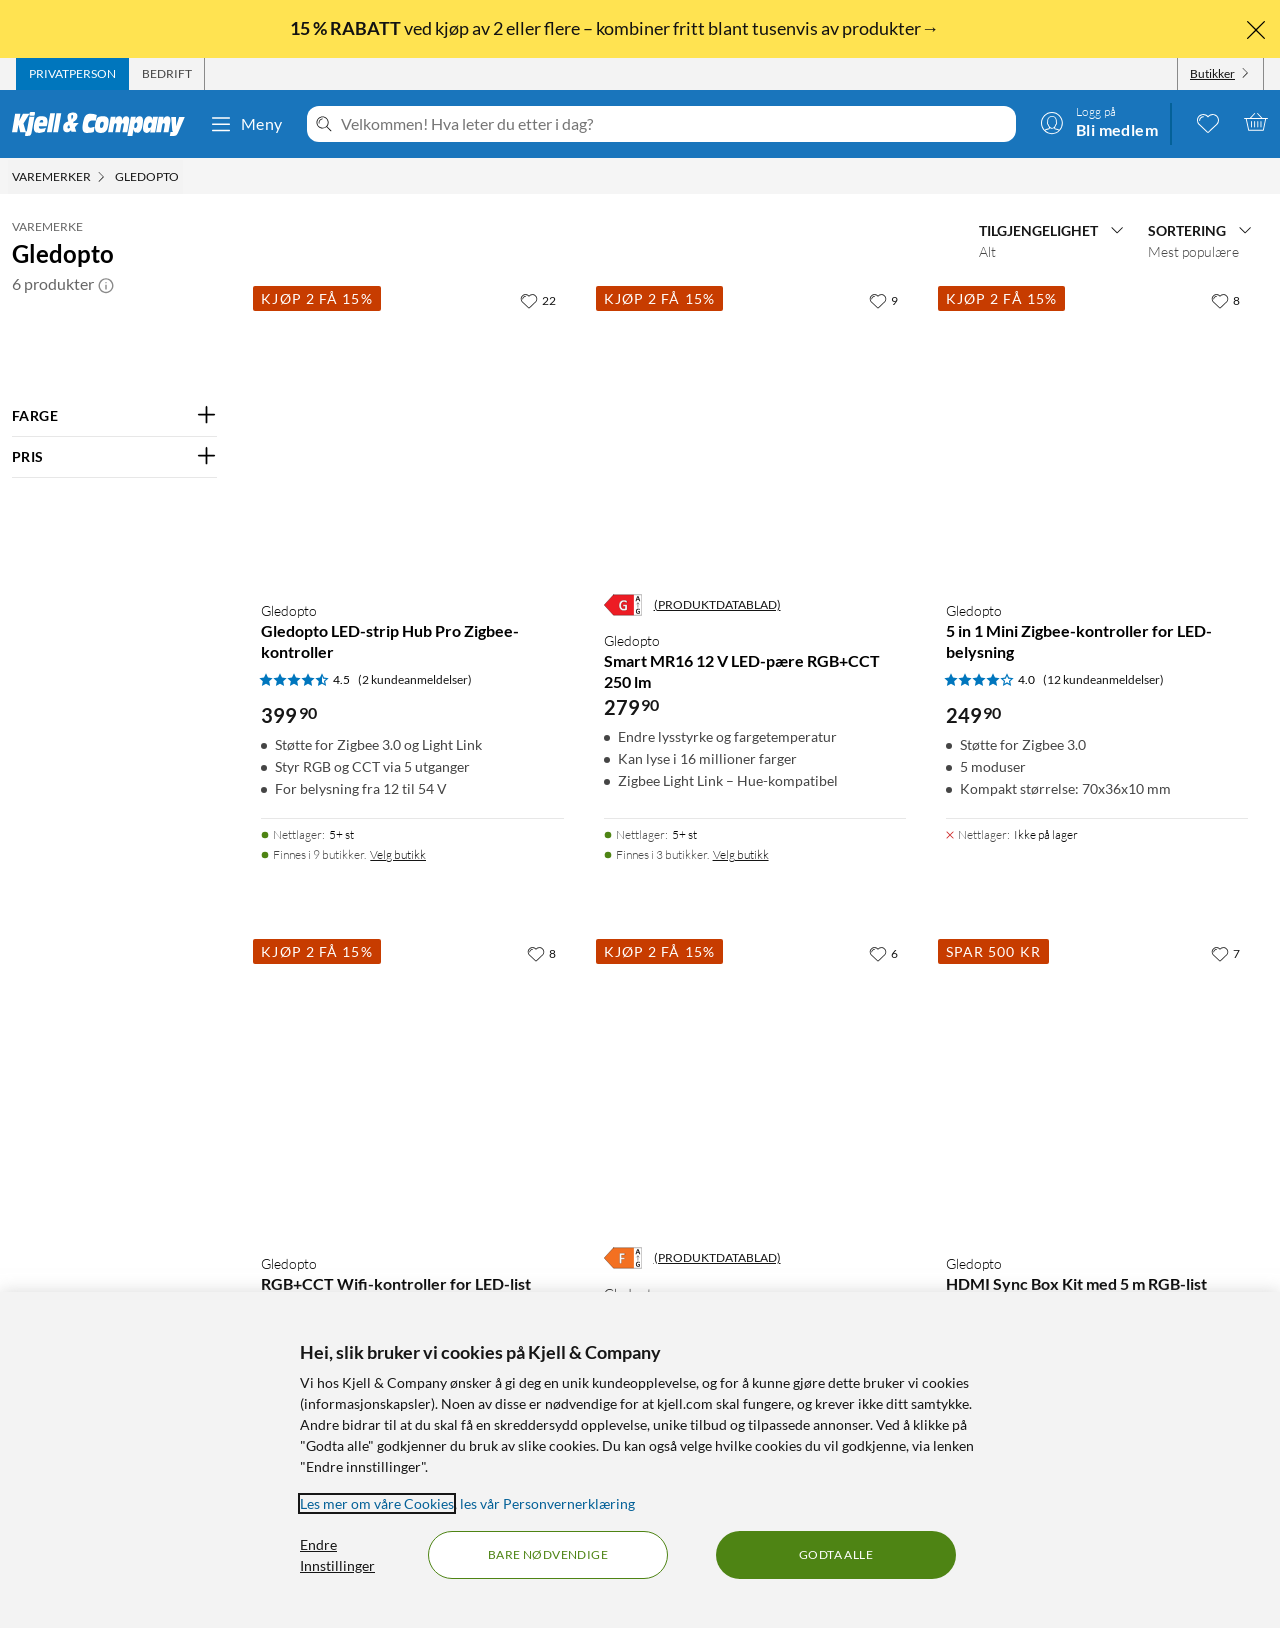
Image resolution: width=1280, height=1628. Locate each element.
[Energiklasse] (623, 605)
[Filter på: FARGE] (114, 416)
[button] (106, 284)
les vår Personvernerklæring (547, 1503)
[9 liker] (883, 300)
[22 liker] (538, 300)
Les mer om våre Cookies (377, 1503)
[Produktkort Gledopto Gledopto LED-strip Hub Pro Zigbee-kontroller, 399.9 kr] (412, 433)
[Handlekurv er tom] (1256, 122)
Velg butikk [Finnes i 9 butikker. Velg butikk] (398, 854)
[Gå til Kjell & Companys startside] (104, 124)
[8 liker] (1225, 300)
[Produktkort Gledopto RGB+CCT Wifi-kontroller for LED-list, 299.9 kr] (412, 1086)
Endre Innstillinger (337, 1555)
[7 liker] (1225, 953)
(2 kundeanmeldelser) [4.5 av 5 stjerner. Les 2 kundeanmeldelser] (415, 679)
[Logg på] (1099, 122)
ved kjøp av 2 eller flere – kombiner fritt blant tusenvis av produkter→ (616, 28)
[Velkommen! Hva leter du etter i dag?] (674, 124)
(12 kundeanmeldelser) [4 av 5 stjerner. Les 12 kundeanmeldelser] (1103, 679)
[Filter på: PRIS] (114, 457)
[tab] (72, 74)
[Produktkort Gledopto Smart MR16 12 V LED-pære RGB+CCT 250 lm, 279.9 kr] (755, 433)
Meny (246, 124)
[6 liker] (883, 953)
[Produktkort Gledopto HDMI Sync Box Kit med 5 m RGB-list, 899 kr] (1097, 1086)
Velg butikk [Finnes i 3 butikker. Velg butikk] (741, 854)
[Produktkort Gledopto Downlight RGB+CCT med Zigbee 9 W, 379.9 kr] (755, 1086)
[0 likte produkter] (1208, 122)
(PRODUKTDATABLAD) (717, 604)
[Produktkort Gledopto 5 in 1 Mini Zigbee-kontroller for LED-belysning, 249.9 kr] (1097, 433)
